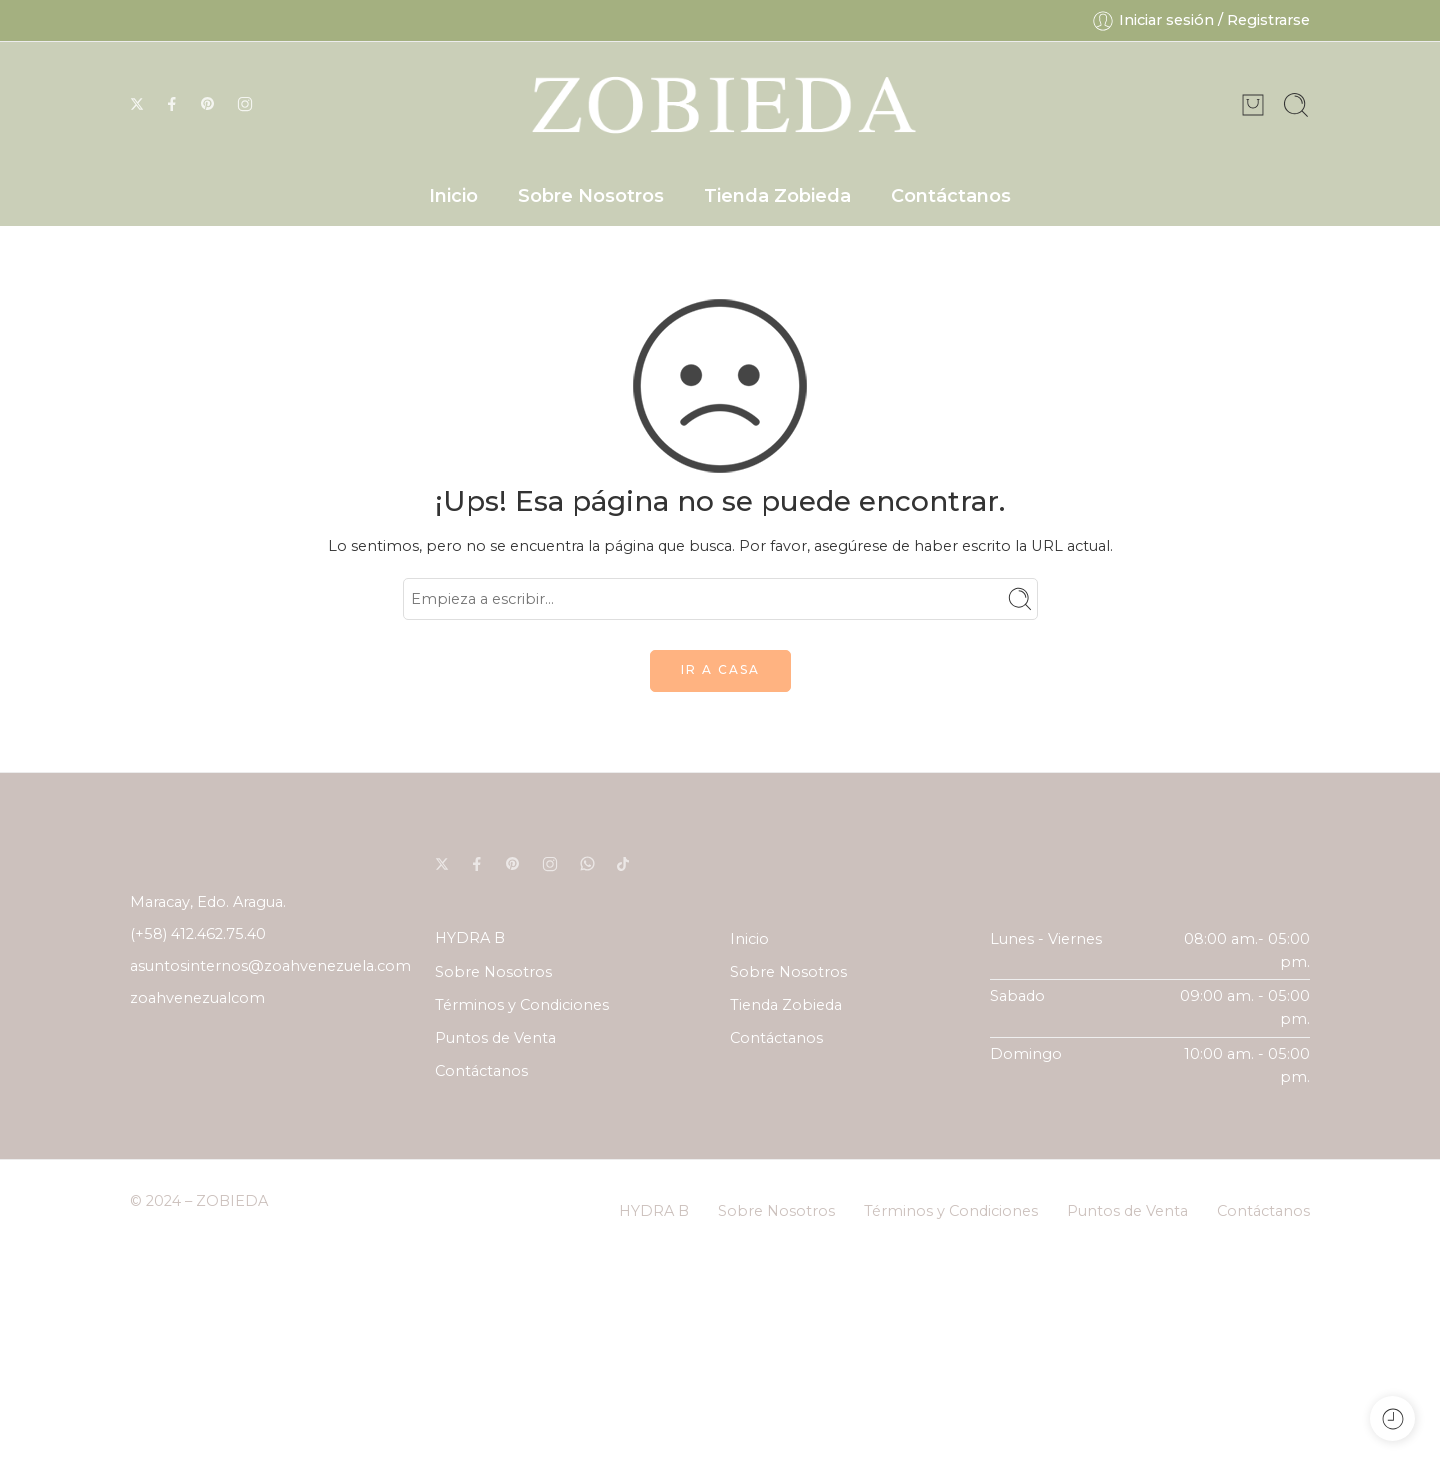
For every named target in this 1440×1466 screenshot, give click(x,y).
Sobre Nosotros (591, 196)
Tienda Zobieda (777, 196)
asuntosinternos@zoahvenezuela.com (270, 966)
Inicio (453, 196)
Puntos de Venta (495, 1038)
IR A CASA (720, 669)
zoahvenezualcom (197, 998)
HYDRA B (470, 938)
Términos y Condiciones (522, 1005)
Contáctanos (951, 196)
